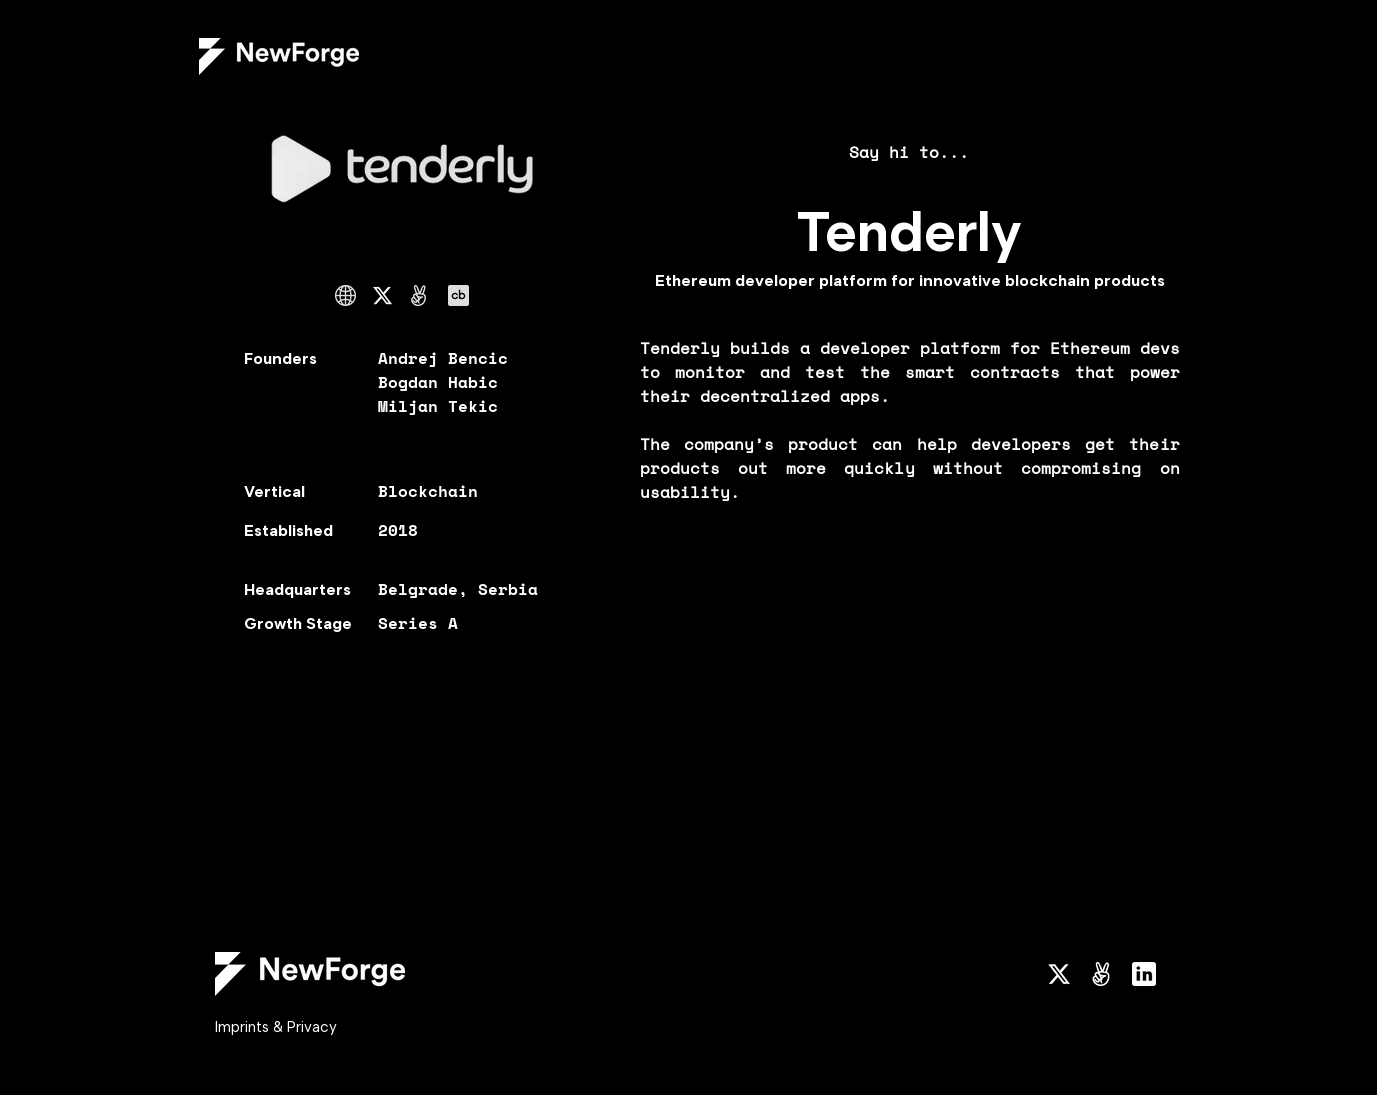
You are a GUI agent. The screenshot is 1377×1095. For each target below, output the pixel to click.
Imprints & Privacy (276, 1027)
